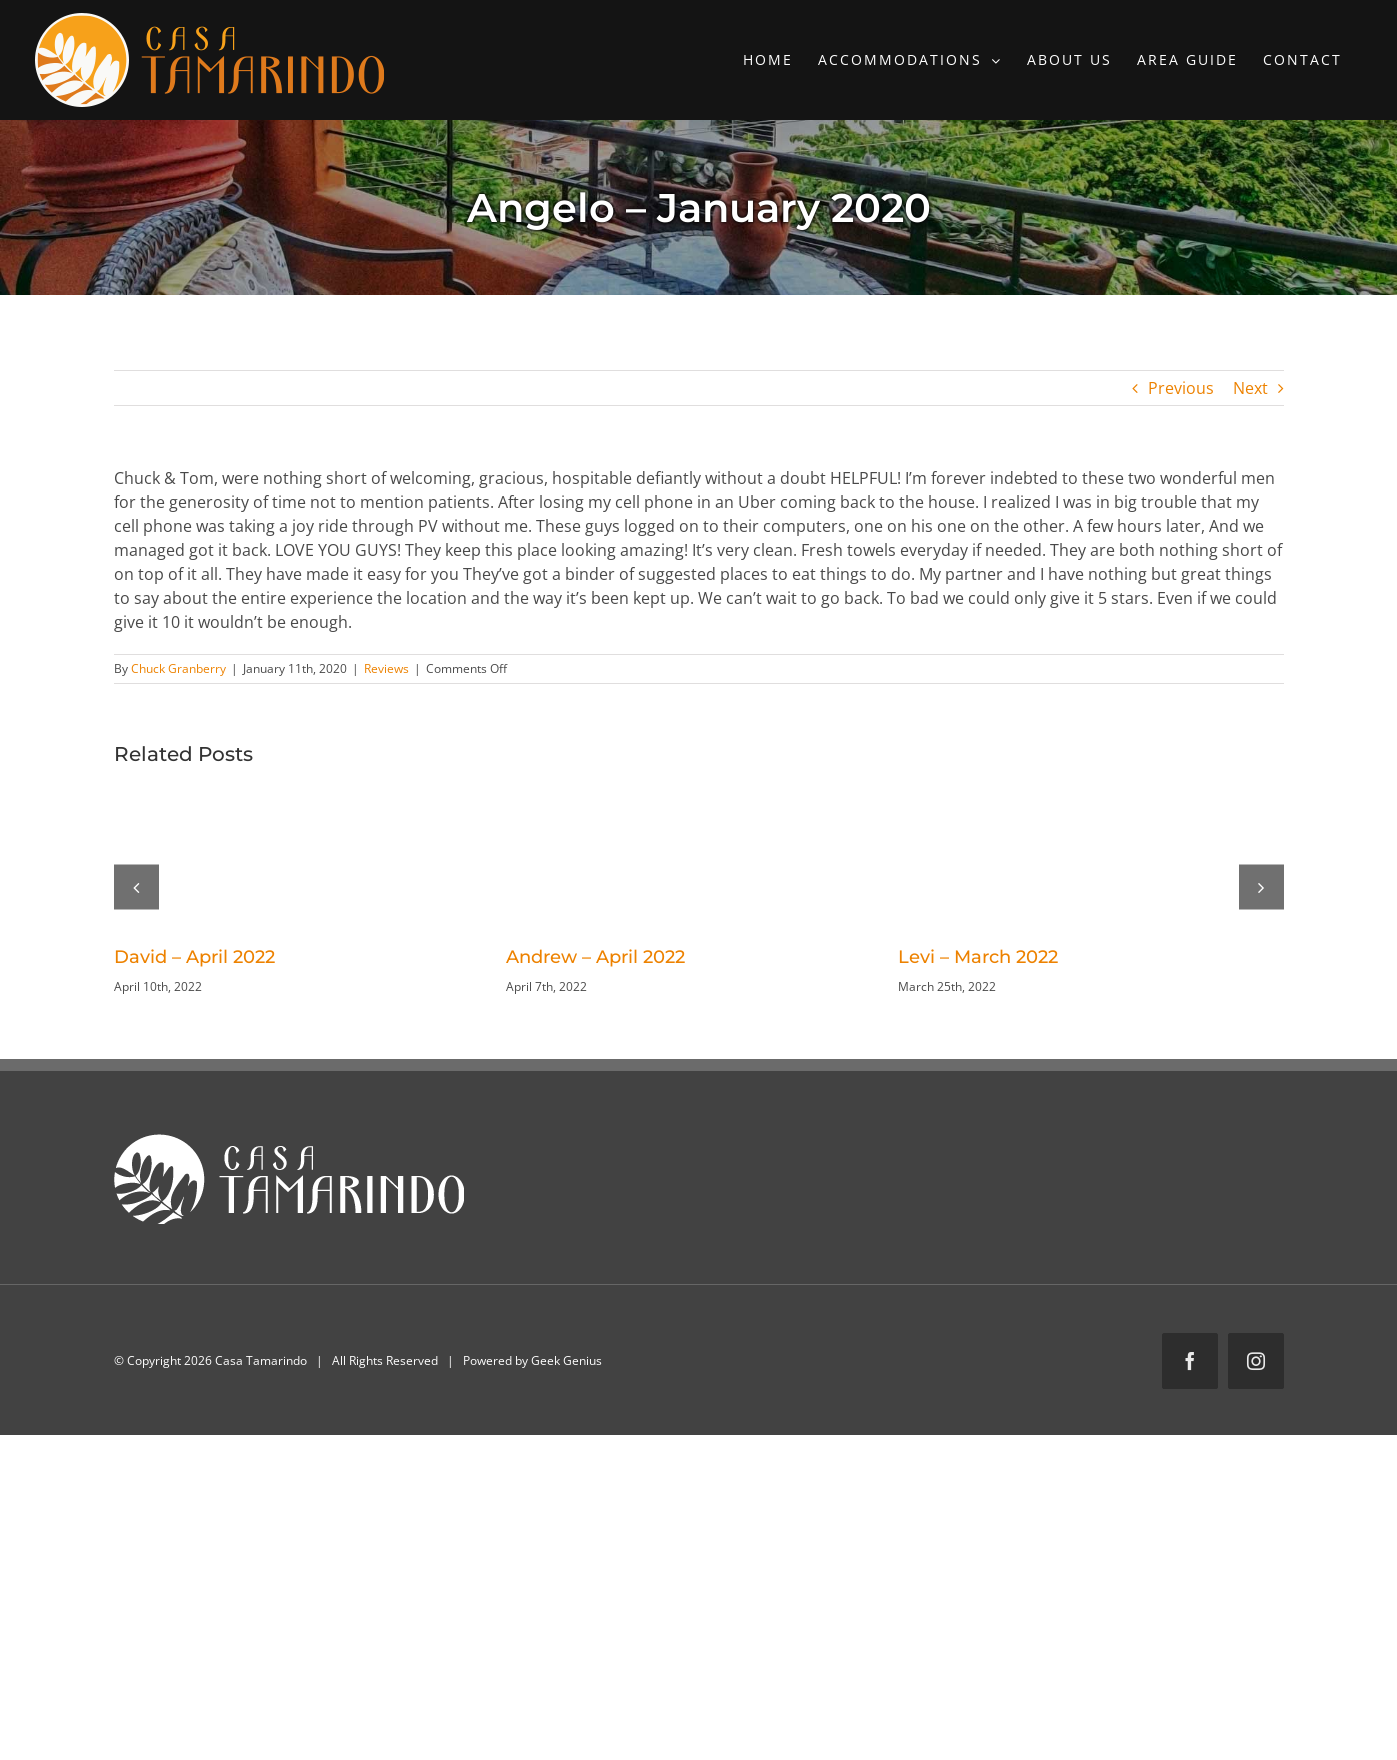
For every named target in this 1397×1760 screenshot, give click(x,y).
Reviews (386, 668)
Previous (1181, 388)
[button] (136, 886)
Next (1250, 388)
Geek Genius (566, 1360)
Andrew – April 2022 (595, 957)
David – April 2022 (194, 957)
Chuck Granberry (178, 668)
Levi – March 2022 (978, 957)
